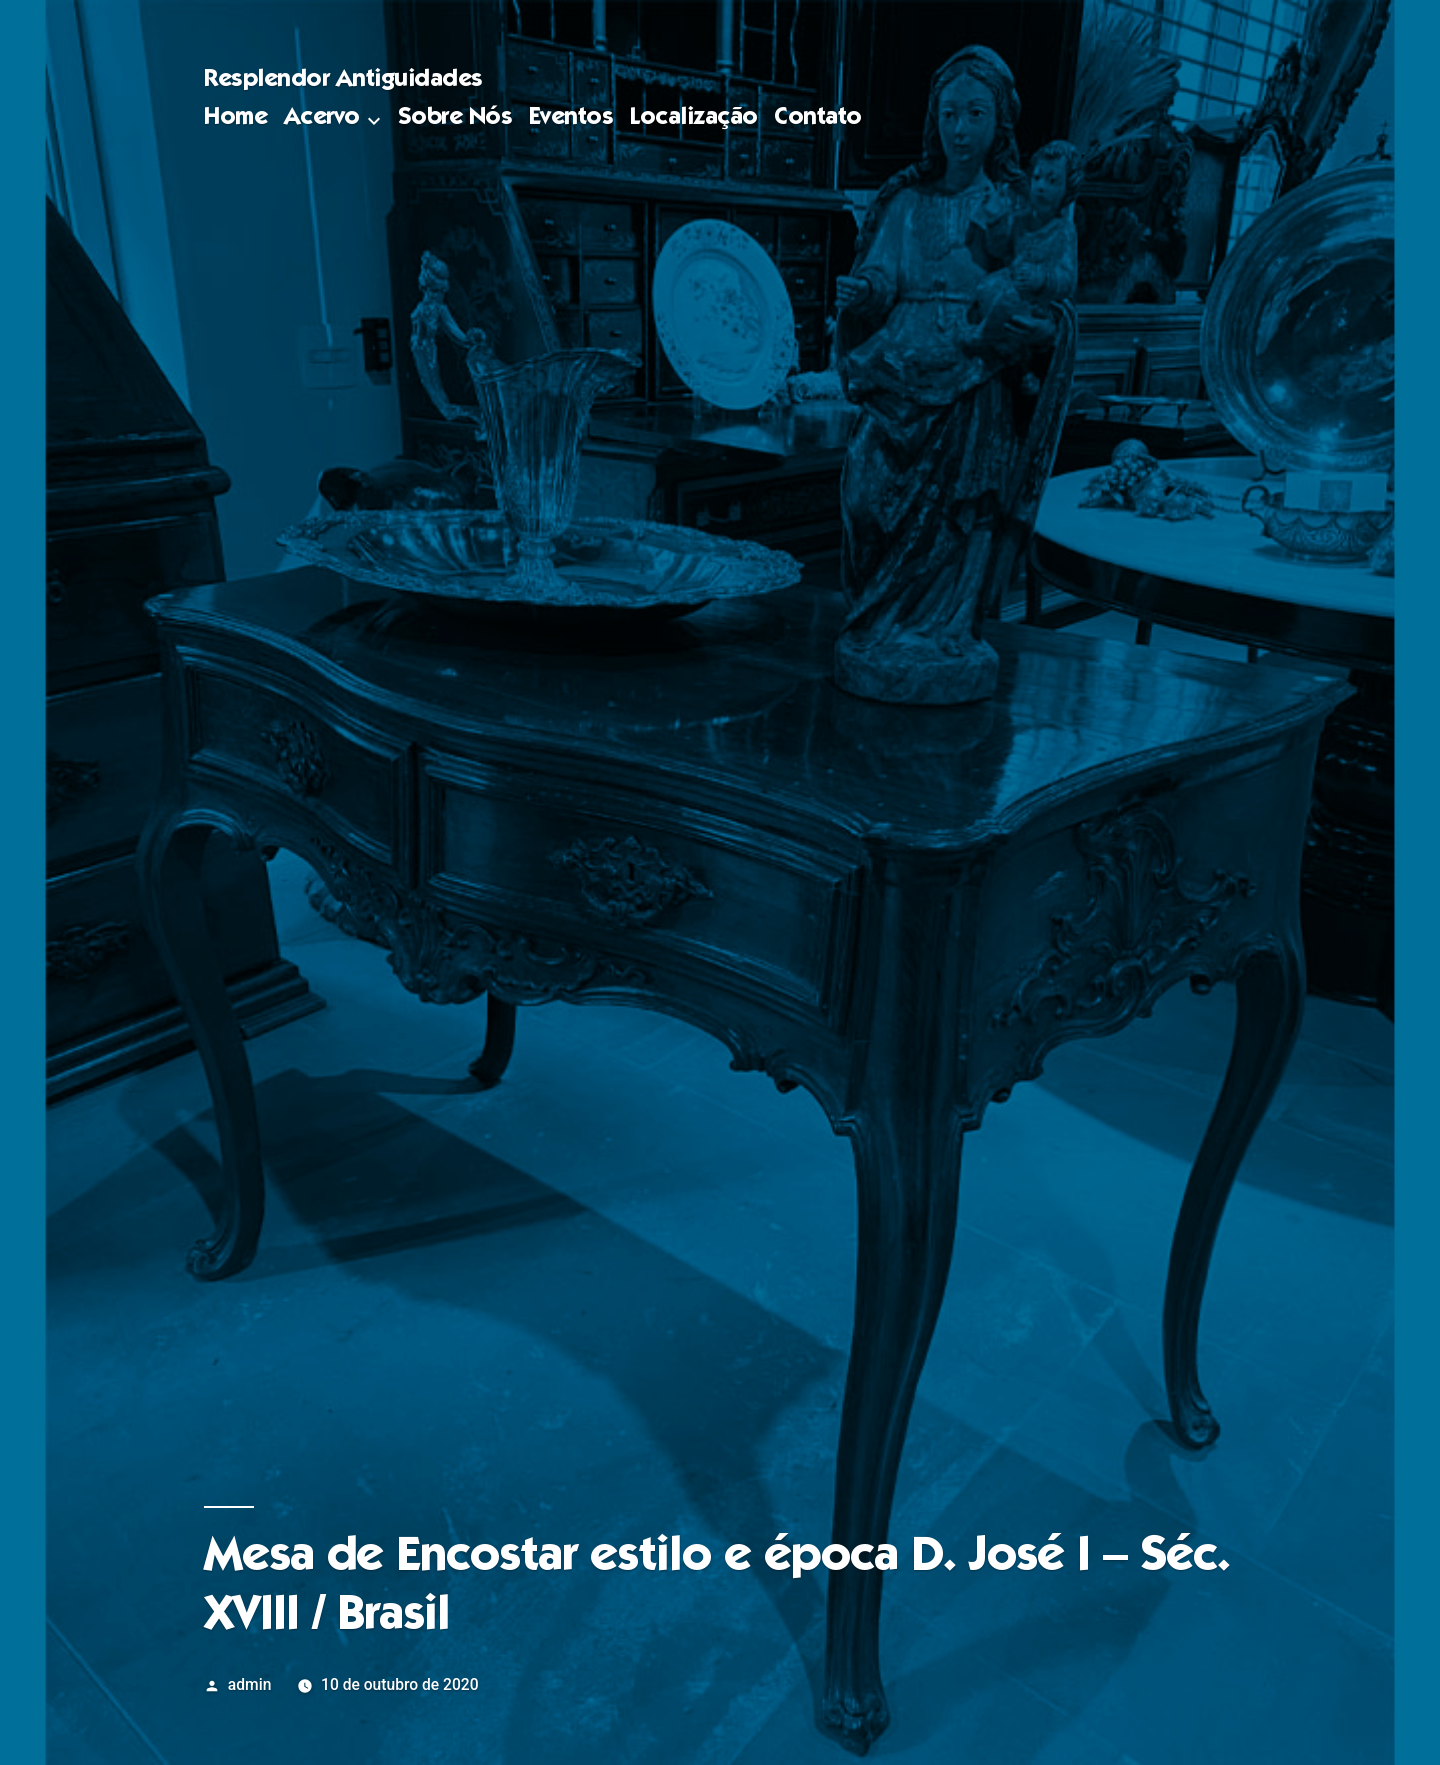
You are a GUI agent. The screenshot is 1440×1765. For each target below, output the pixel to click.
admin (250, 1684)
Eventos (571, 118)
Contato (818, 118)
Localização (694, 118)
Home (235, 118)
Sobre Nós (455, 118)
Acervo (322, 118)
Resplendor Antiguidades (343, 80)
